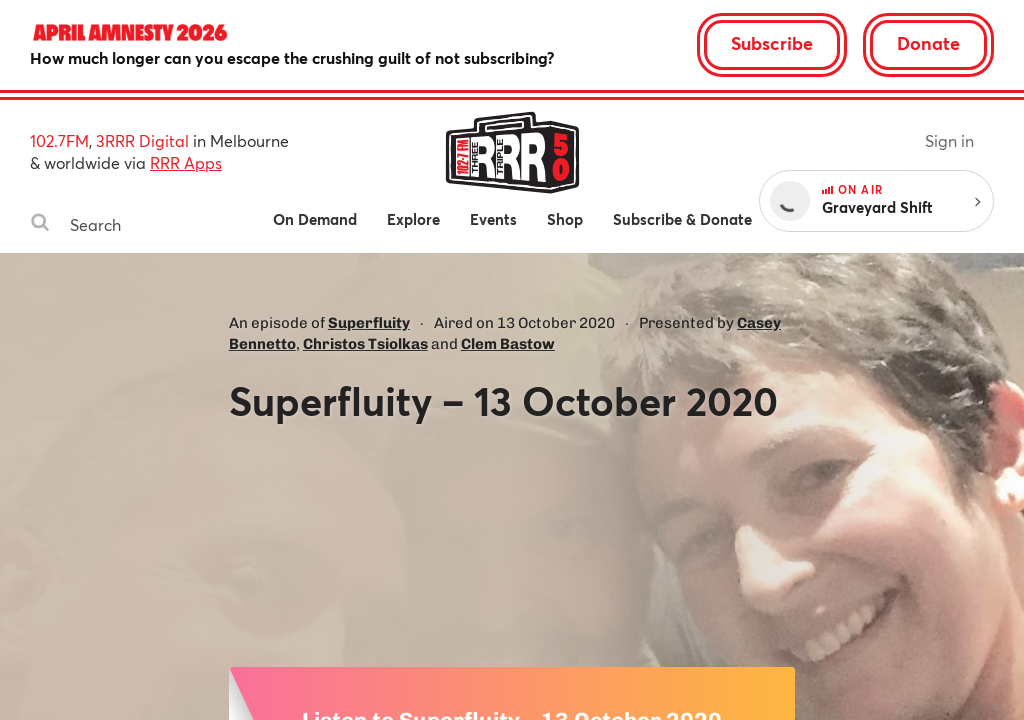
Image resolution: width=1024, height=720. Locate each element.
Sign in (949, 140)
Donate (928, 43)
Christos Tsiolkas (365, 344)
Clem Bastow (508, 344)
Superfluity (369, 323)
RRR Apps (186, 162)
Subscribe (772, 43)
